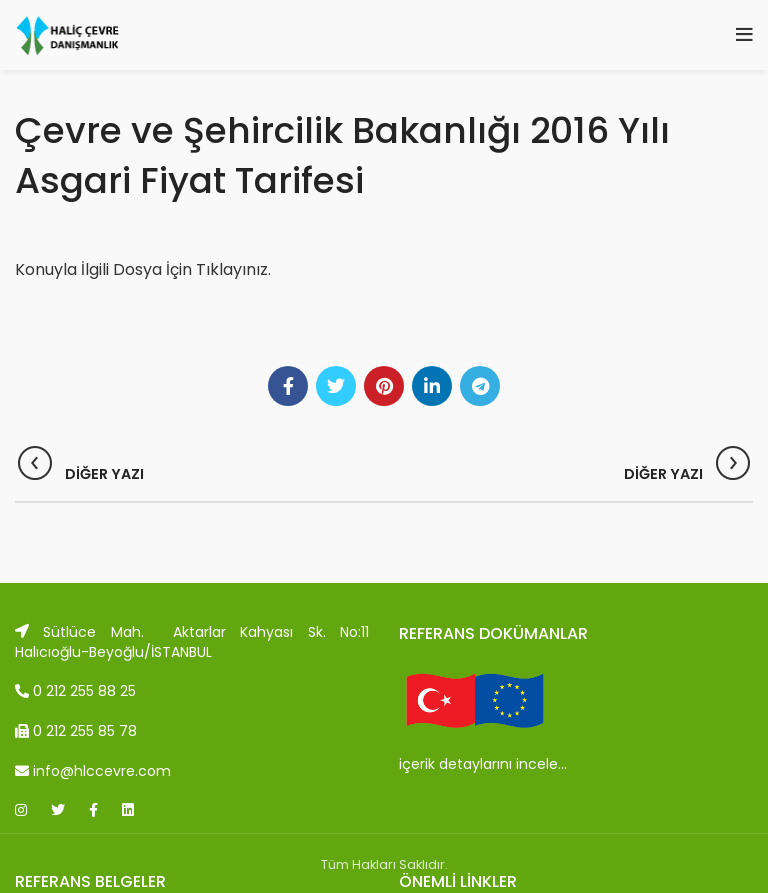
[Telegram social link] (480, 386)
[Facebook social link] (288, 386)
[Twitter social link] (336, 386)
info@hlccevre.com (93, 771)
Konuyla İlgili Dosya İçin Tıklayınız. (143, 269)
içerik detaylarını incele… (483, 764)
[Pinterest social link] (384, 386)
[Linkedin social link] (432, 386)
